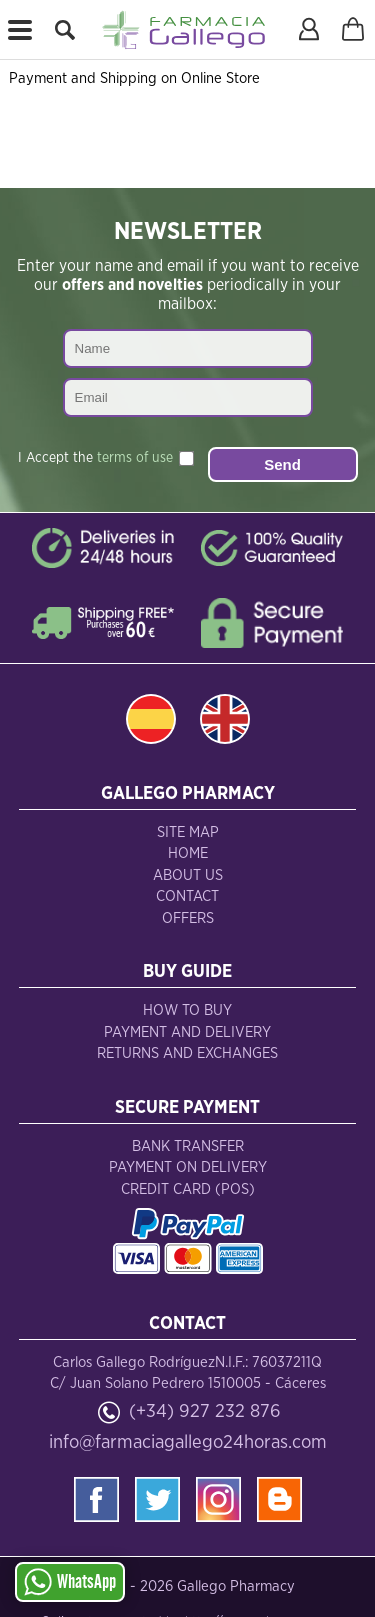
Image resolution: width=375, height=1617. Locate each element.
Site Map (188, 832)
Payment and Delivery (187, 1032)
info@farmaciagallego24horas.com (188, 1442)
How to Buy (187, 1010)
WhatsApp (70, 1582)
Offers (188, 918)
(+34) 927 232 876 (205, 1411)
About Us (188, 875)
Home (188, 853)
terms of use (135, 458)
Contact (187, 896)
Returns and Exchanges (187, 1053)
